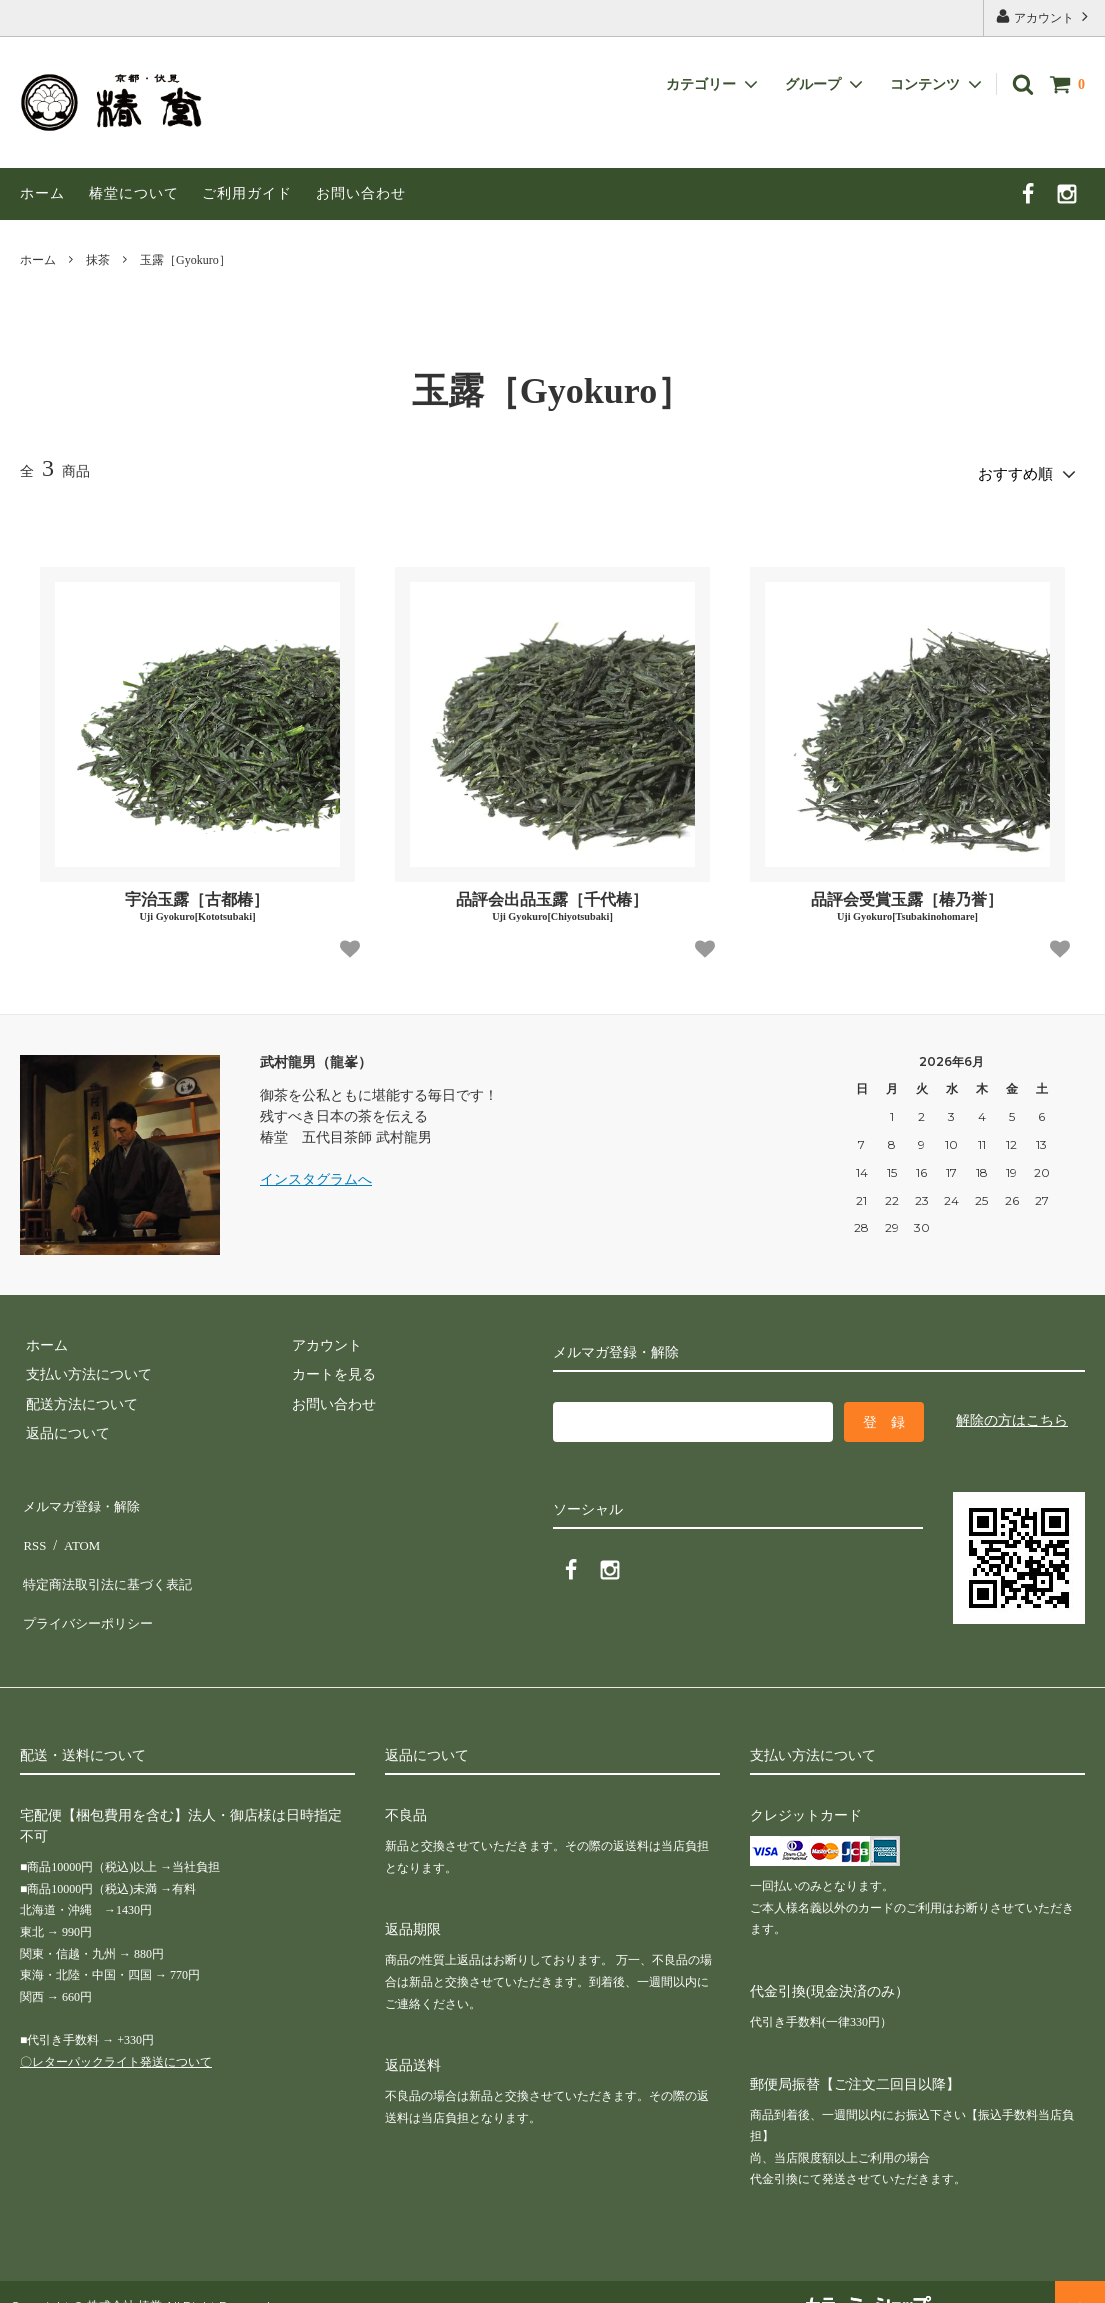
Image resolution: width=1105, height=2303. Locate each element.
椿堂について (134, 193)
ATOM (74, 1526)
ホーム (42, 193)
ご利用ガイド (247, 193)
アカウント (1044, 16)
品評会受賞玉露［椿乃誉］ (907, 901)
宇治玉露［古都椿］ (197, 901)
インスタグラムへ (316, 1174)
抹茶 (98, 260)
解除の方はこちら (1012, 1415)
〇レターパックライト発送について (116, 2033)
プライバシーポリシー (90, 1585)
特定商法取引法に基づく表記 (111, 1556)
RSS (32, 1526)
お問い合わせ (361, 193)
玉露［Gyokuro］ (185, 260)
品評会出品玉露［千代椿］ (552, 901)
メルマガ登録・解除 (83, 1497)
